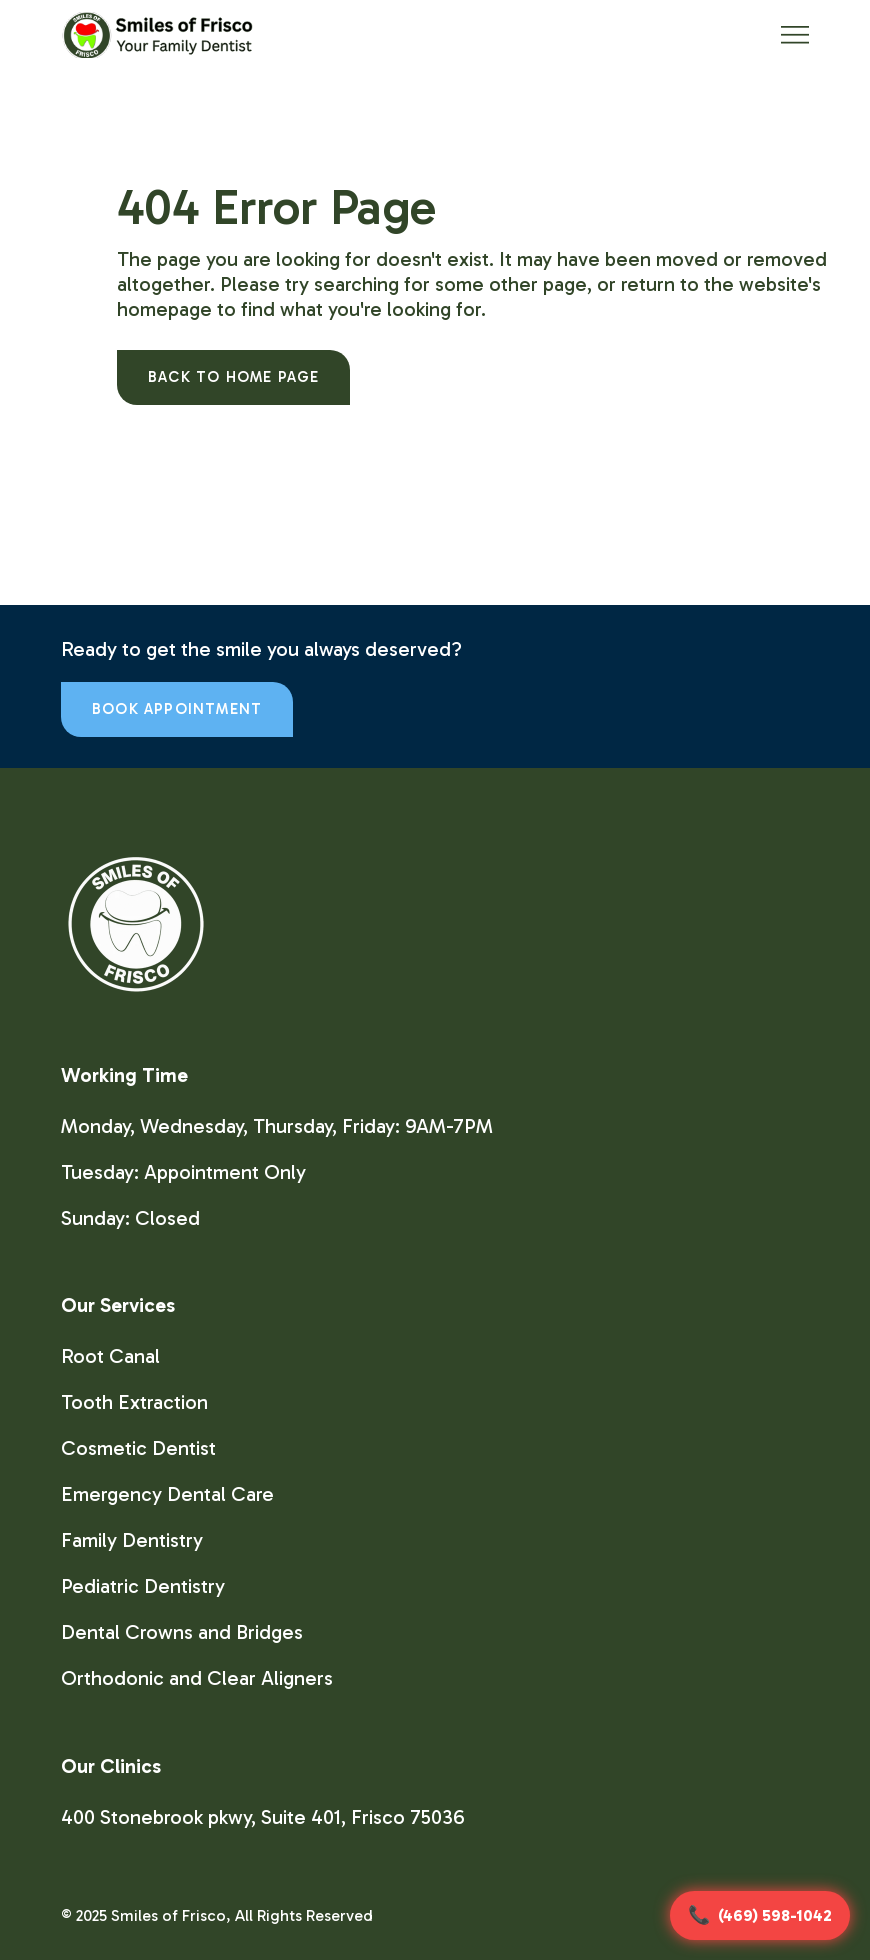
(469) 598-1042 (775, 1915)
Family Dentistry (132, 1540)
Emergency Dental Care (167, 1494)
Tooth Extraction (134, 1402)
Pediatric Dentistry (143, 1586)
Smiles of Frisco (168, 1915)
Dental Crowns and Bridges (182, 1632)
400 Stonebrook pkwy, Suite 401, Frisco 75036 (263, 1817)
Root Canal (110, 1356)
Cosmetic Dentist (138, 1448)
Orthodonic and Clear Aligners (197, 1678)
